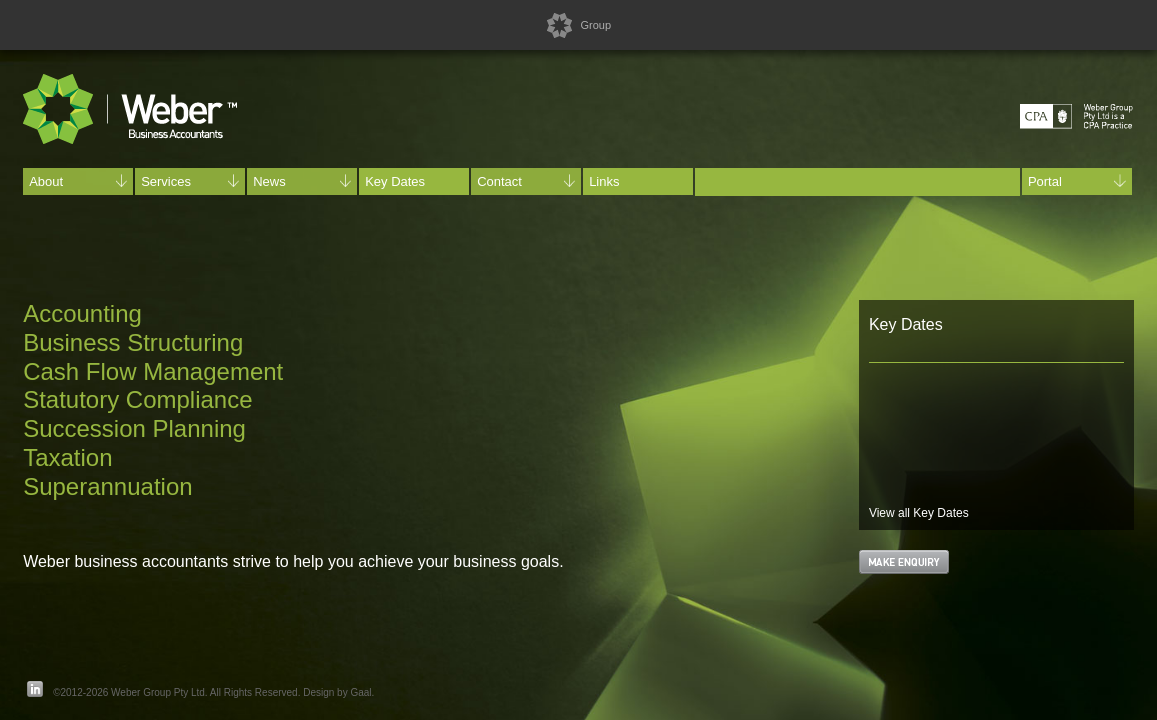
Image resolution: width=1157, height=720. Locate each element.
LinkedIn (35, 689)
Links (604, 181)
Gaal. (362, 692)
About (78, 181)
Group (595, 25)
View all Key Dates (919, 513)
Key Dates (395, 181)
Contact (526, 181)
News (302, 181)
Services (190, 181)
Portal (1077, 181)
